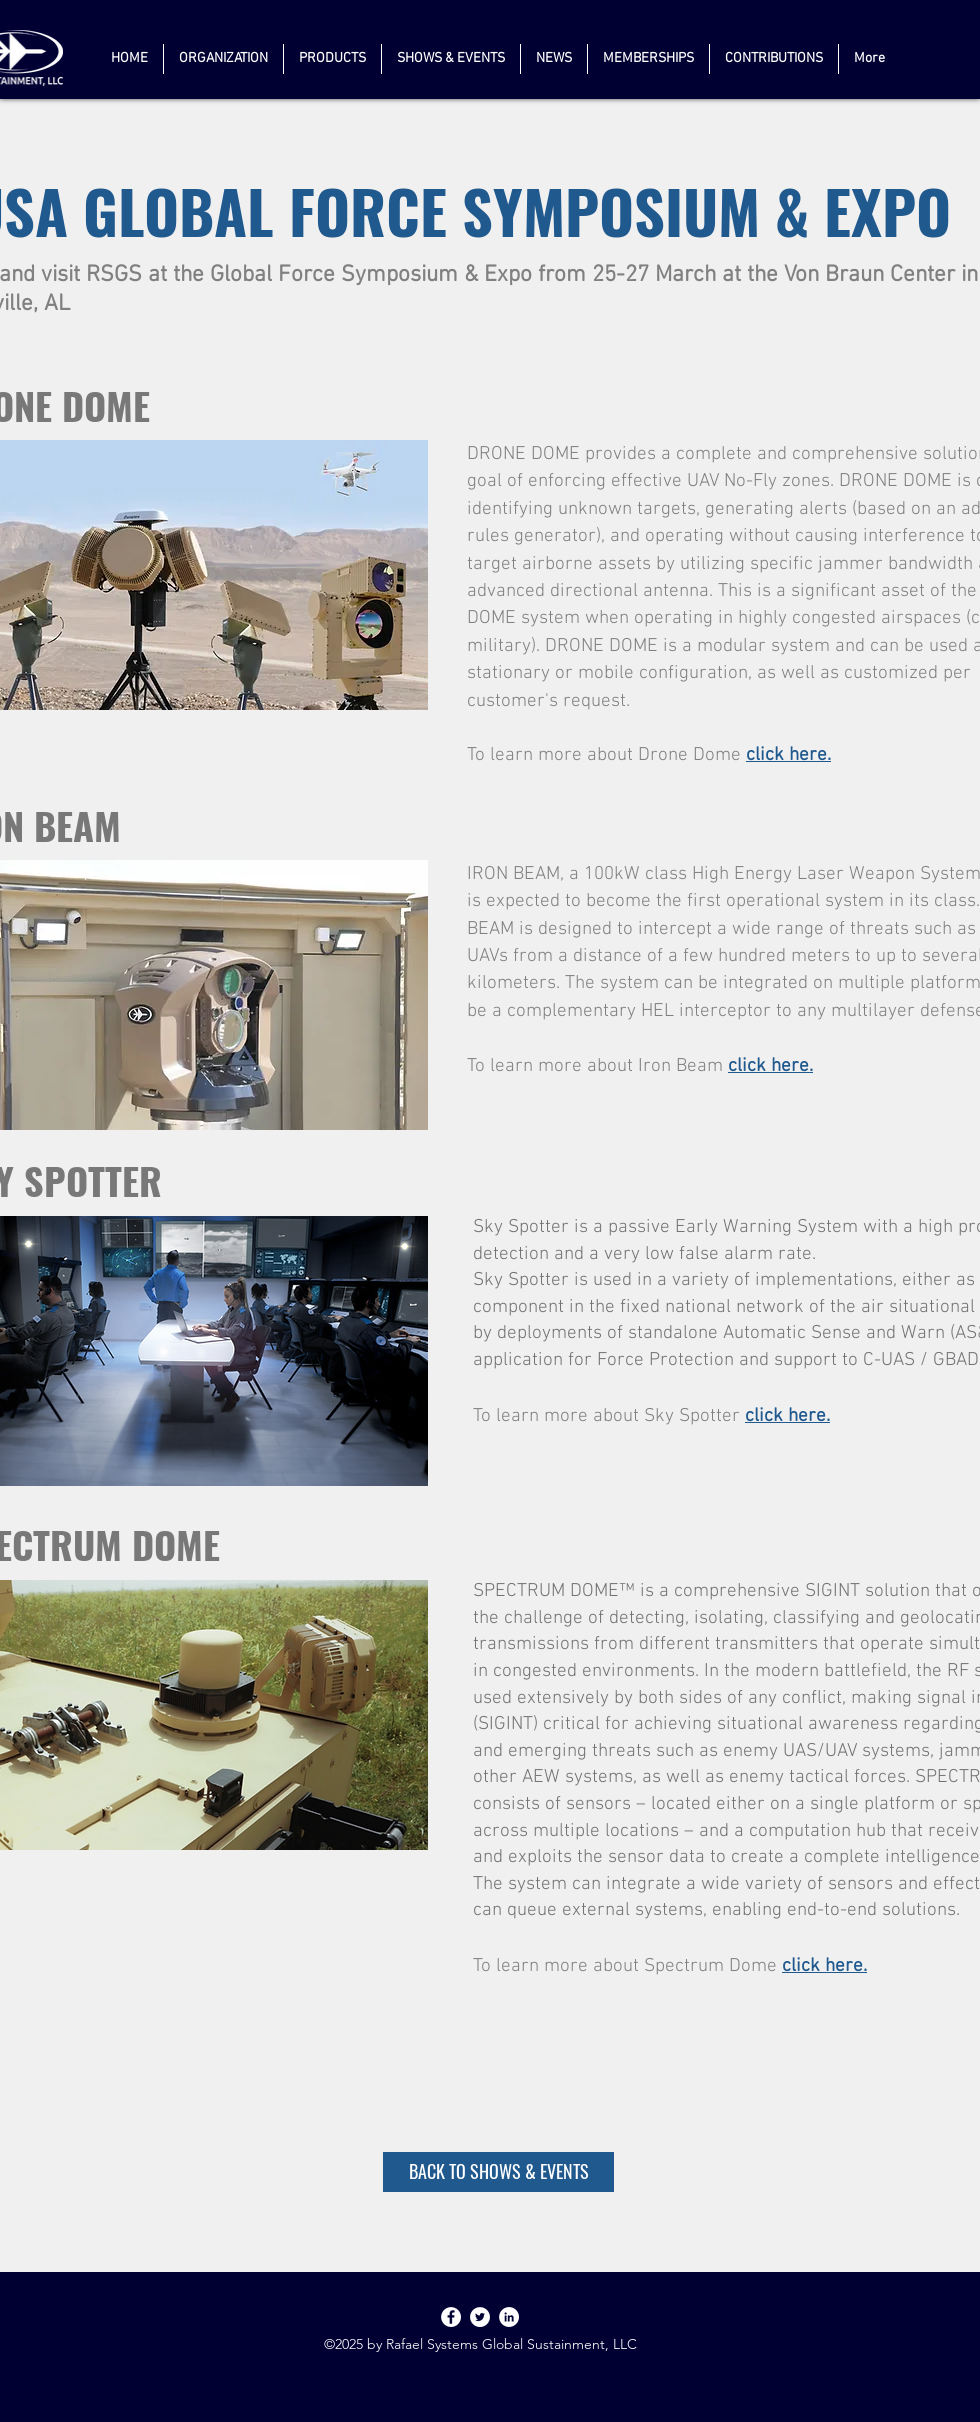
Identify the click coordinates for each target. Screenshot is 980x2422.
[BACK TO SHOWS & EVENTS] (498, 2172)
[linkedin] (509, 2317)
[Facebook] (451, 2317)
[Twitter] (480, 2317)
